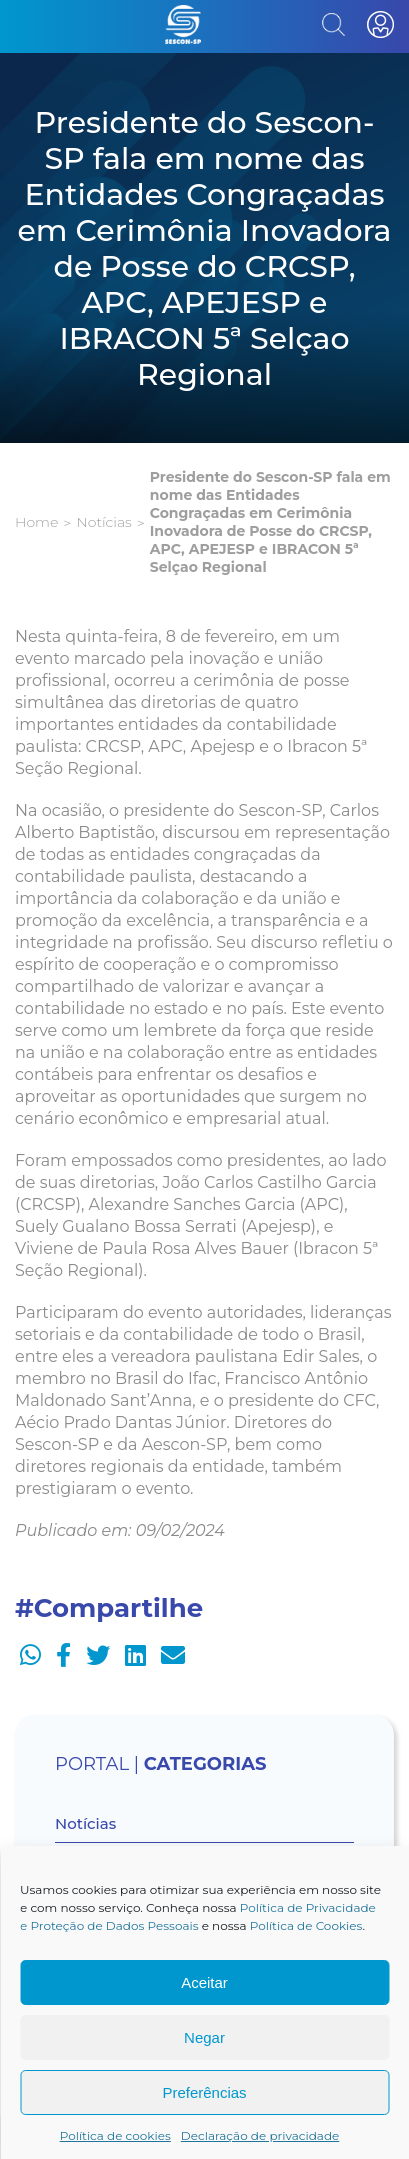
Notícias (103, 522)
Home (36, 522)
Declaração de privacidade (260, 2135)
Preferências (204, 2092)
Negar (204, 2037)
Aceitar (204, 1982)
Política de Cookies (306, 1925)
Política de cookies (115, 2135)
